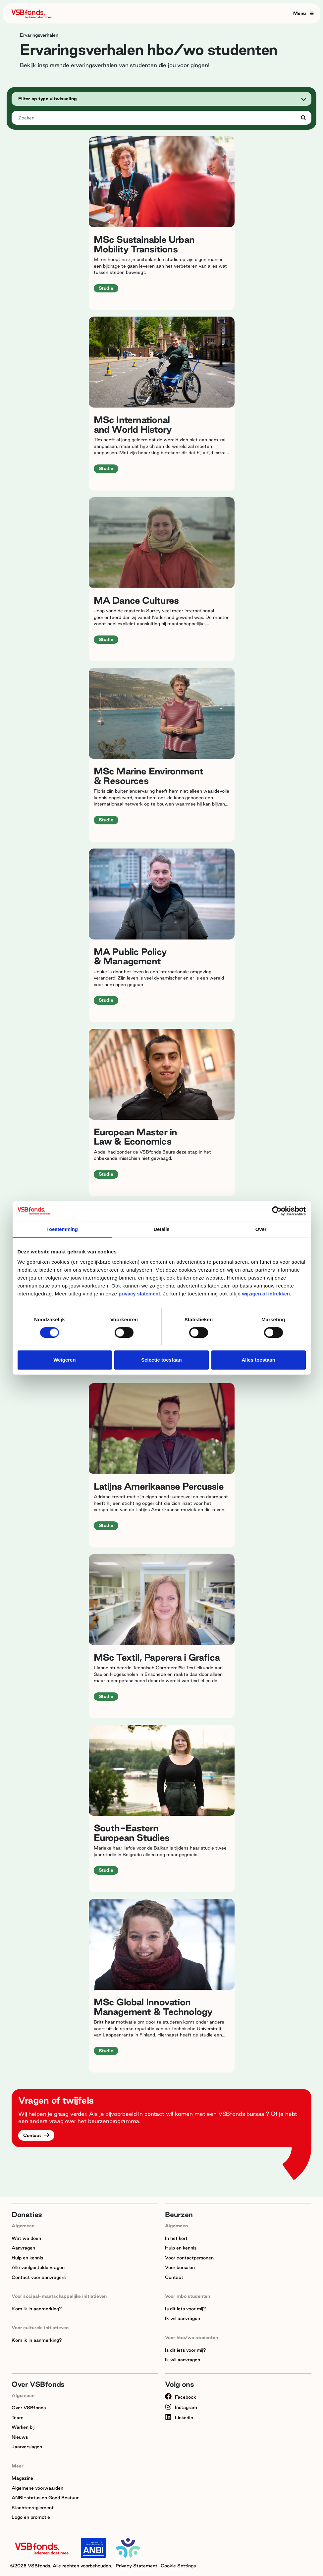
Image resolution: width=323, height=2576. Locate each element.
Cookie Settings (178, 2565)
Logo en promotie (31, 2517)
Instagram (181, 2407)
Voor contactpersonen (189, 2257)
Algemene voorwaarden (37, 2488)
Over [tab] (261, 1229)
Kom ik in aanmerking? (37, 2308)
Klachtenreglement (33, 2507)
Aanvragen (23, 2247)
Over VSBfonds (29, 2407)
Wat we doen (26, 2238)
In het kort (176, 2238)
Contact (32, 2135)
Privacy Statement (136, 2565)
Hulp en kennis (27, 2257)
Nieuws (20, 2437)
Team (18, 2417)
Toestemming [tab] (62, 1229)
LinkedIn (179, 2417)
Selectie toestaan (161, 1360)
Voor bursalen (180, 2267)
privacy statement (139, 1293)
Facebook (180, 2397)
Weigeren (64, 1360)
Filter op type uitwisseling (47, 98)
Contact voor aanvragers (39, 2277)
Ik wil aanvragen (182, 2318)
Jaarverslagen (27, 2446)
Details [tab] (161, 1229)
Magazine (22, 2478)
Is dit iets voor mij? (185, 2308)
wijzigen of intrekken (265, 1293)
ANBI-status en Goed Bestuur (45, 2497)
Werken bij (23, 2427)
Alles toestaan (258, 1360)
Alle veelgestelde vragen (38, 2267)
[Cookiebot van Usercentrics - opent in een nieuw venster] (277, 1211)
